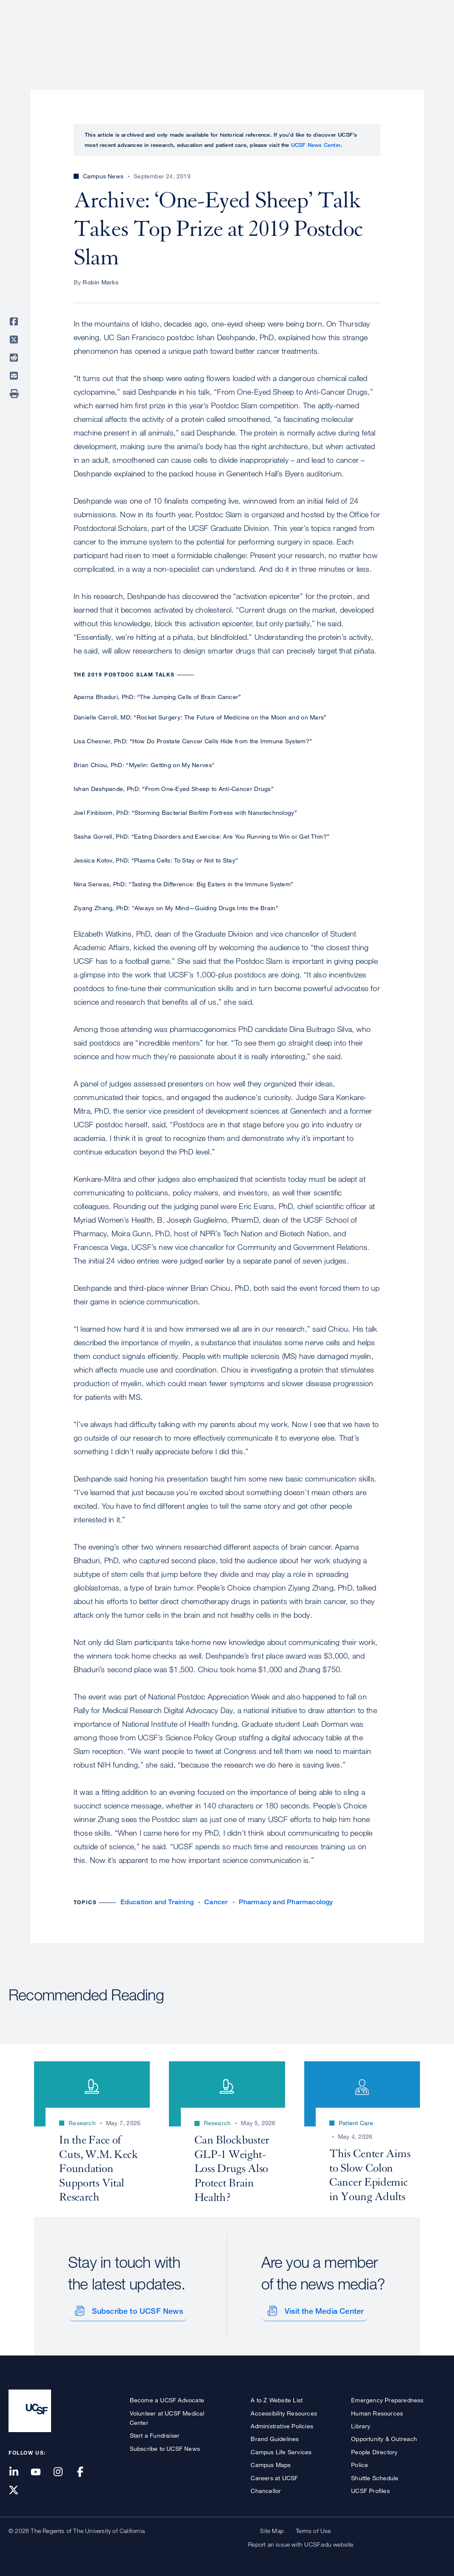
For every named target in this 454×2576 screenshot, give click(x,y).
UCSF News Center (316, 144)
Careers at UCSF (274, 2474)
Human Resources (377, 2409)
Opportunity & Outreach (384, 2435)
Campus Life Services (281, 2449)
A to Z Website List (277, 2397)
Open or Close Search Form (430, 36)
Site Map (272, 2527)
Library (360, 2423)
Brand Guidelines (275, 2435)
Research (276, 36)
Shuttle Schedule (374, 2474)
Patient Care (223, 36)
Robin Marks (100, 282)
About (176, 36)
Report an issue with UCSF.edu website (300, 2541)
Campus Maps (271, 2461)
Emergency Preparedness (387, 2397)
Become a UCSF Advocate (167, 2397)
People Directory (374, 2449)
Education (326, 36)
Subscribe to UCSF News (134, 2307)
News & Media (383, 36)
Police (359, 2461)
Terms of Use (313, 2527)
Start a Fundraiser (155, 2432)
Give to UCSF (413, 9)
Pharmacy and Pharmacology (286, 1902)
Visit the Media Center (321, 2307)
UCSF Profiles (370, 2487)
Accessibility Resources (284, 2409)
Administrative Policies (282, 2423)
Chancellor (266, 2487)
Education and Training (157, 1902)
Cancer (216, 1902)
